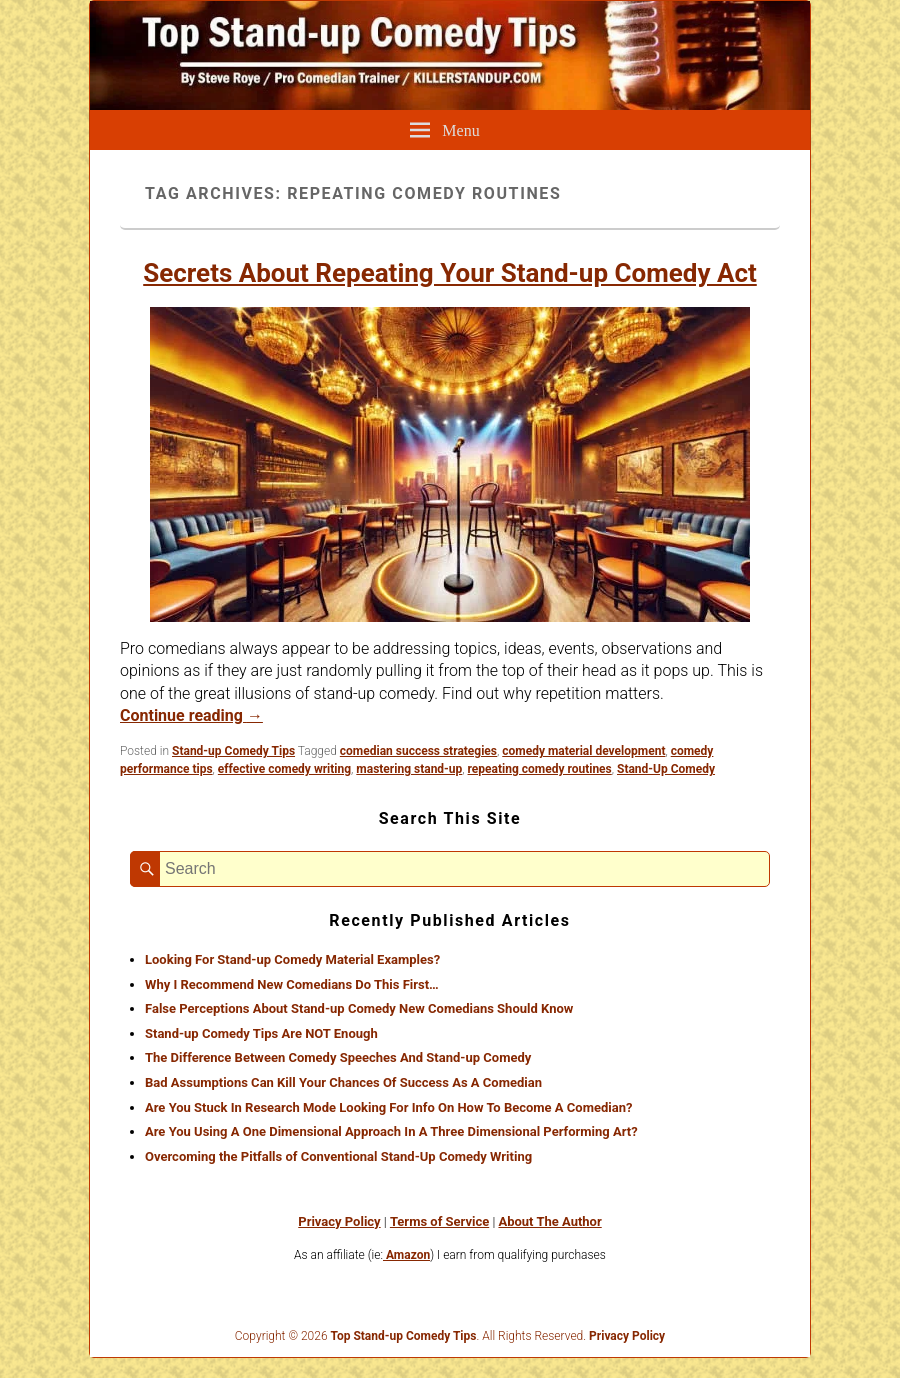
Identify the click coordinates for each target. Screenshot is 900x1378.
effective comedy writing (284, 769)
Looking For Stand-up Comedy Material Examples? (292, 959)
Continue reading (191, 715)
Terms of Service (439, 1221)
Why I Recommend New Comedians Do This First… (292, 984)
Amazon (406, 1255)
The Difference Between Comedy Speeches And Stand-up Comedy (338, 1057)
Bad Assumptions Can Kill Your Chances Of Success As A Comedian (343, 1082)
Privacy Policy (339, 1221)
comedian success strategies (418, 751)
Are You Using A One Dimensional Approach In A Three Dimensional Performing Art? (391, 1131)
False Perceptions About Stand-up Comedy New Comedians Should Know (359, 1008)
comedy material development (583, 751)
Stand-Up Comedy (666, 769)
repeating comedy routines (540, 769)
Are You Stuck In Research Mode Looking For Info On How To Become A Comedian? (388, 1107)
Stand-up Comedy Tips (233, 751)
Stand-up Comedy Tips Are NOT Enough (261, 1033)
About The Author (549, 1221)
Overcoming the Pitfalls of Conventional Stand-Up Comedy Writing (338, 1156)
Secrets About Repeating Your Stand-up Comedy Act (450, 273)
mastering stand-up (409, 769)
